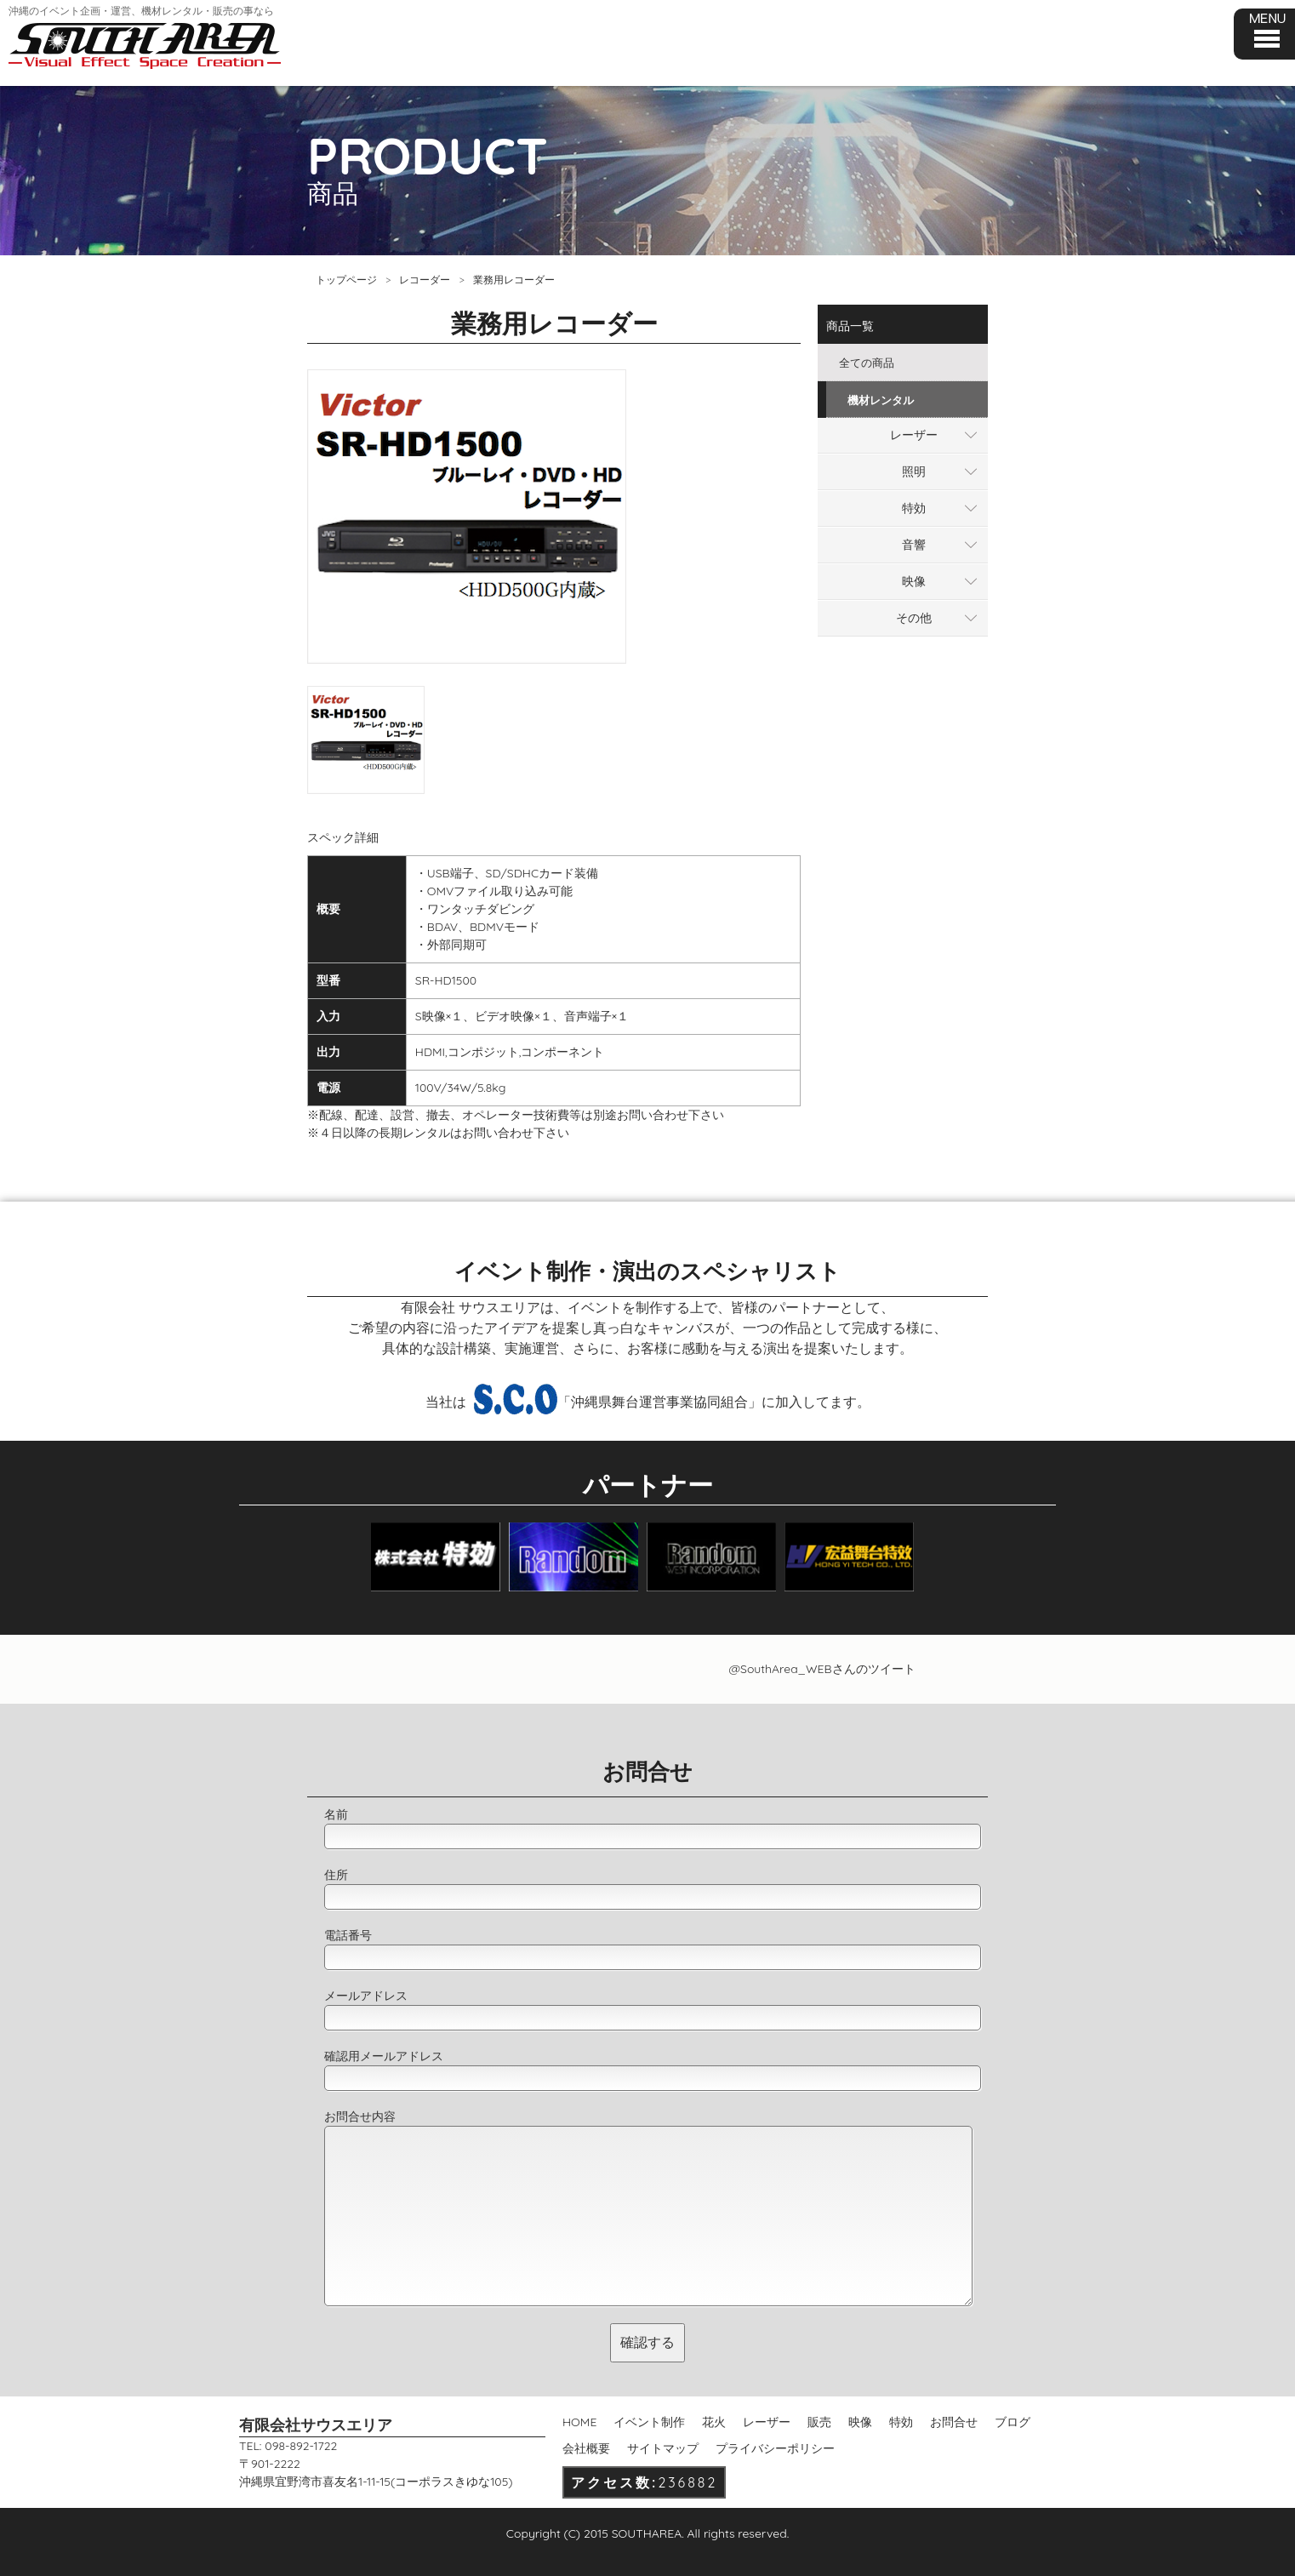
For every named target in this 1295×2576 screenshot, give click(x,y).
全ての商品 (866, 362)
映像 (914, 581)
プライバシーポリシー (775, 2448)
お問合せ (954, 2422)
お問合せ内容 (360, 2116)
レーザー (914, 435)
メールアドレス (366, 1995)
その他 (914, 617)
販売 (819, 2422)
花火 (714, 2422)
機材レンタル (880, 400)
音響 (914, 544)
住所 (336, 1874)
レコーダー (424, 279)
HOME (579, 2422)
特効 (914, 508)
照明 (914, 471)
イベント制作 (649, 2422)
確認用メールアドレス (383, 2056)
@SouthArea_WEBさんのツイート (821, 1668)
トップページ (346, 279)
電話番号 (348, 1935)
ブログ (1012, 2422)
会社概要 (586, 2448)
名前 (336, 1814)
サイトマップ (663, 2448)
